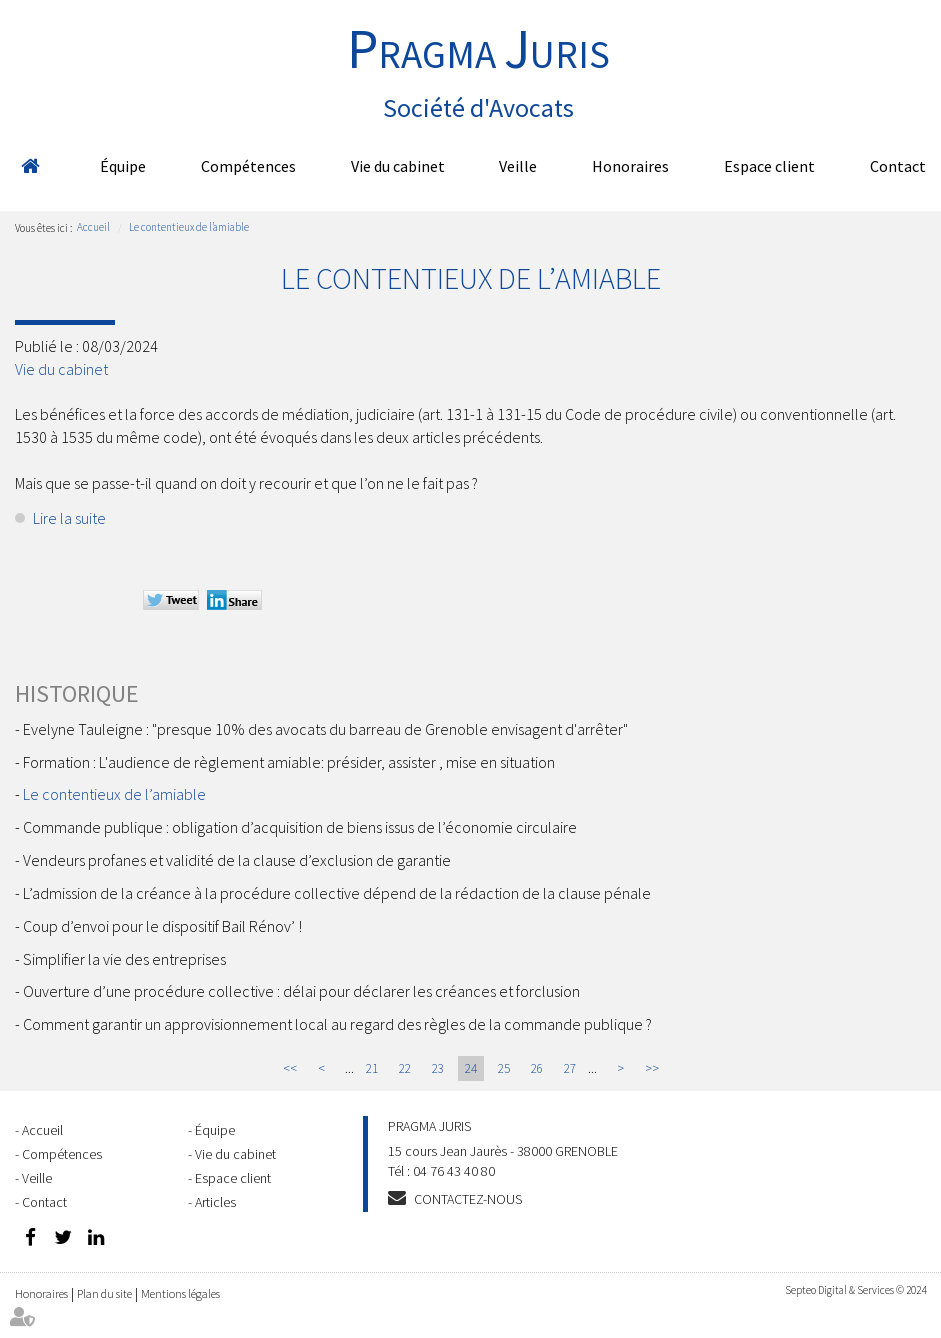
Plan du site (104, 1293)
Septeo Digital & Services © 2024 (855, 1290)
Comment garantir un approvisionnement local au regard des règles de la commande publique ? (337, 1024)
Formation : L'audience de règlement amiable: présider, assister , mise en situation (289, 762)
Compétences (248, 166)
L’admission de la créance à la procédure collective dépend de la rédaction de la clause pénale (337, 893)
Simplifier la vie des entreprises (124, 959)
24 (471, 1068)
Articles (215, 1202)
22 (405, 1068)
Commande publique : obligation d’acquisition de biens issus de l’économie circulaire (300, 827)
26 (537, 1068)
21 (372, 1068)
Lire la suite (69, 518)
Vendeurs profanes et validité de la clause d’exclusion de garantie (237, 860)
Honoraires (630, 166)
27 (570, 1068)
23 (438, 1068)
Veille (518, 166)
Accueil (30, 166)
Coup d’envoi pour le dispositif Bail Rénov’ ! (162, 926)
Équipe (123, 166)
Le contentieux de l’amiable (189, 227)
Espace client (769, 166)
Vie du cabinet (398, 166)
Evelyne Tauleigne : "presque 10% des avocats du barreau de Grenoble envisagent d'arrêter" (325, 729)
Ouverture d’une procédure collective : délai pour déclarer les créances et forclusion (301, 991)
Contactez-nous (468, 1199)
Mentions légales (180, 1293)
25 (504, 1068)
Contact (898, 166)
